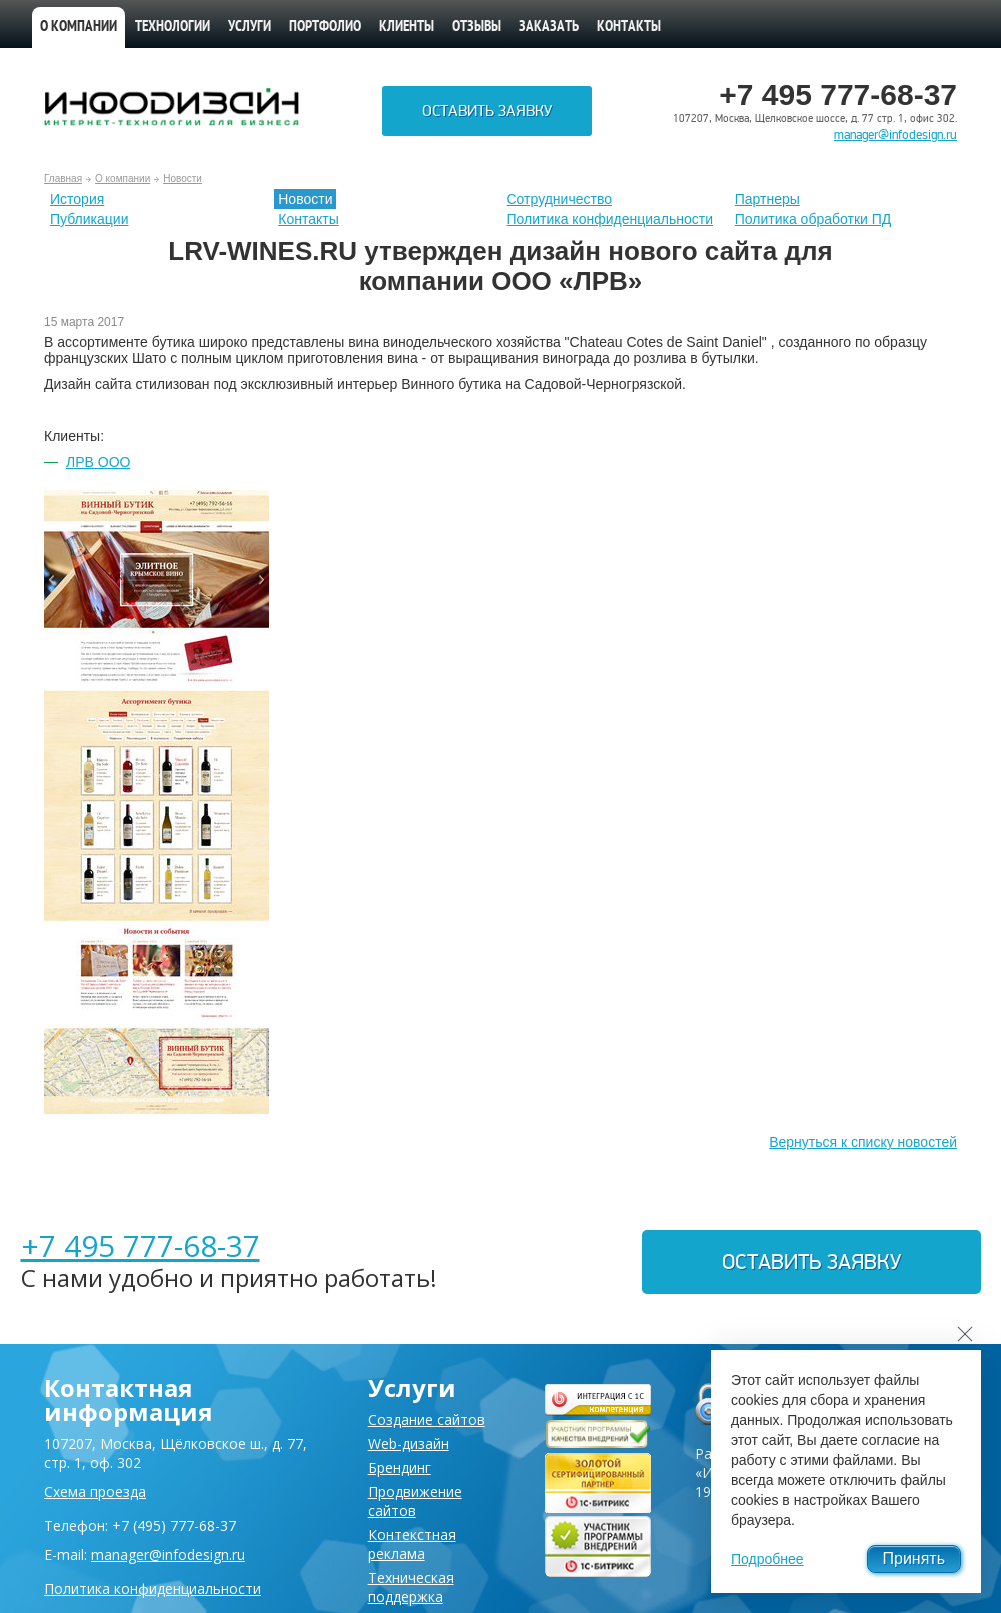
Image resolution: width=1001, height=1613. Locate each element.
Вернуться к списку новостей (863, 1142)
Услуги (249, 27)
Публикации (89, 219)
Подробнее (767, 1559)
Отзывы (476, 27)
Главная (63, 178)
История (77, 199)
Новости (182, 178)
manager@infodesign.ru (895, 135)
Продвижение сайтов (415, 1501)
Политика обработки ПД (813, 219)
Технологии (172, 27)
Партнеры (767, 199)
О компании (78, 27)
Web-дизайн (408, 1443)
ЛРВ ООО (98, 462)
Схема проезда (95, 1491)
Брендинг (399, 1467)
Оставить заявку (487, 111)
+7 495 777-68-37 (140, 1245)
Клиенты (406, 27)
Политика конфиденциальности (610, 219)
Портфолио (325, 27)
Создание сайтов (426, 1419)
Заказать (549, 27)
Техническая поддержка (411, 1587)
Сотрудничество (559, 199)
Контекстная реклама (412, 1544)
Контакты (629, 27)
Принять (914, 1558)
